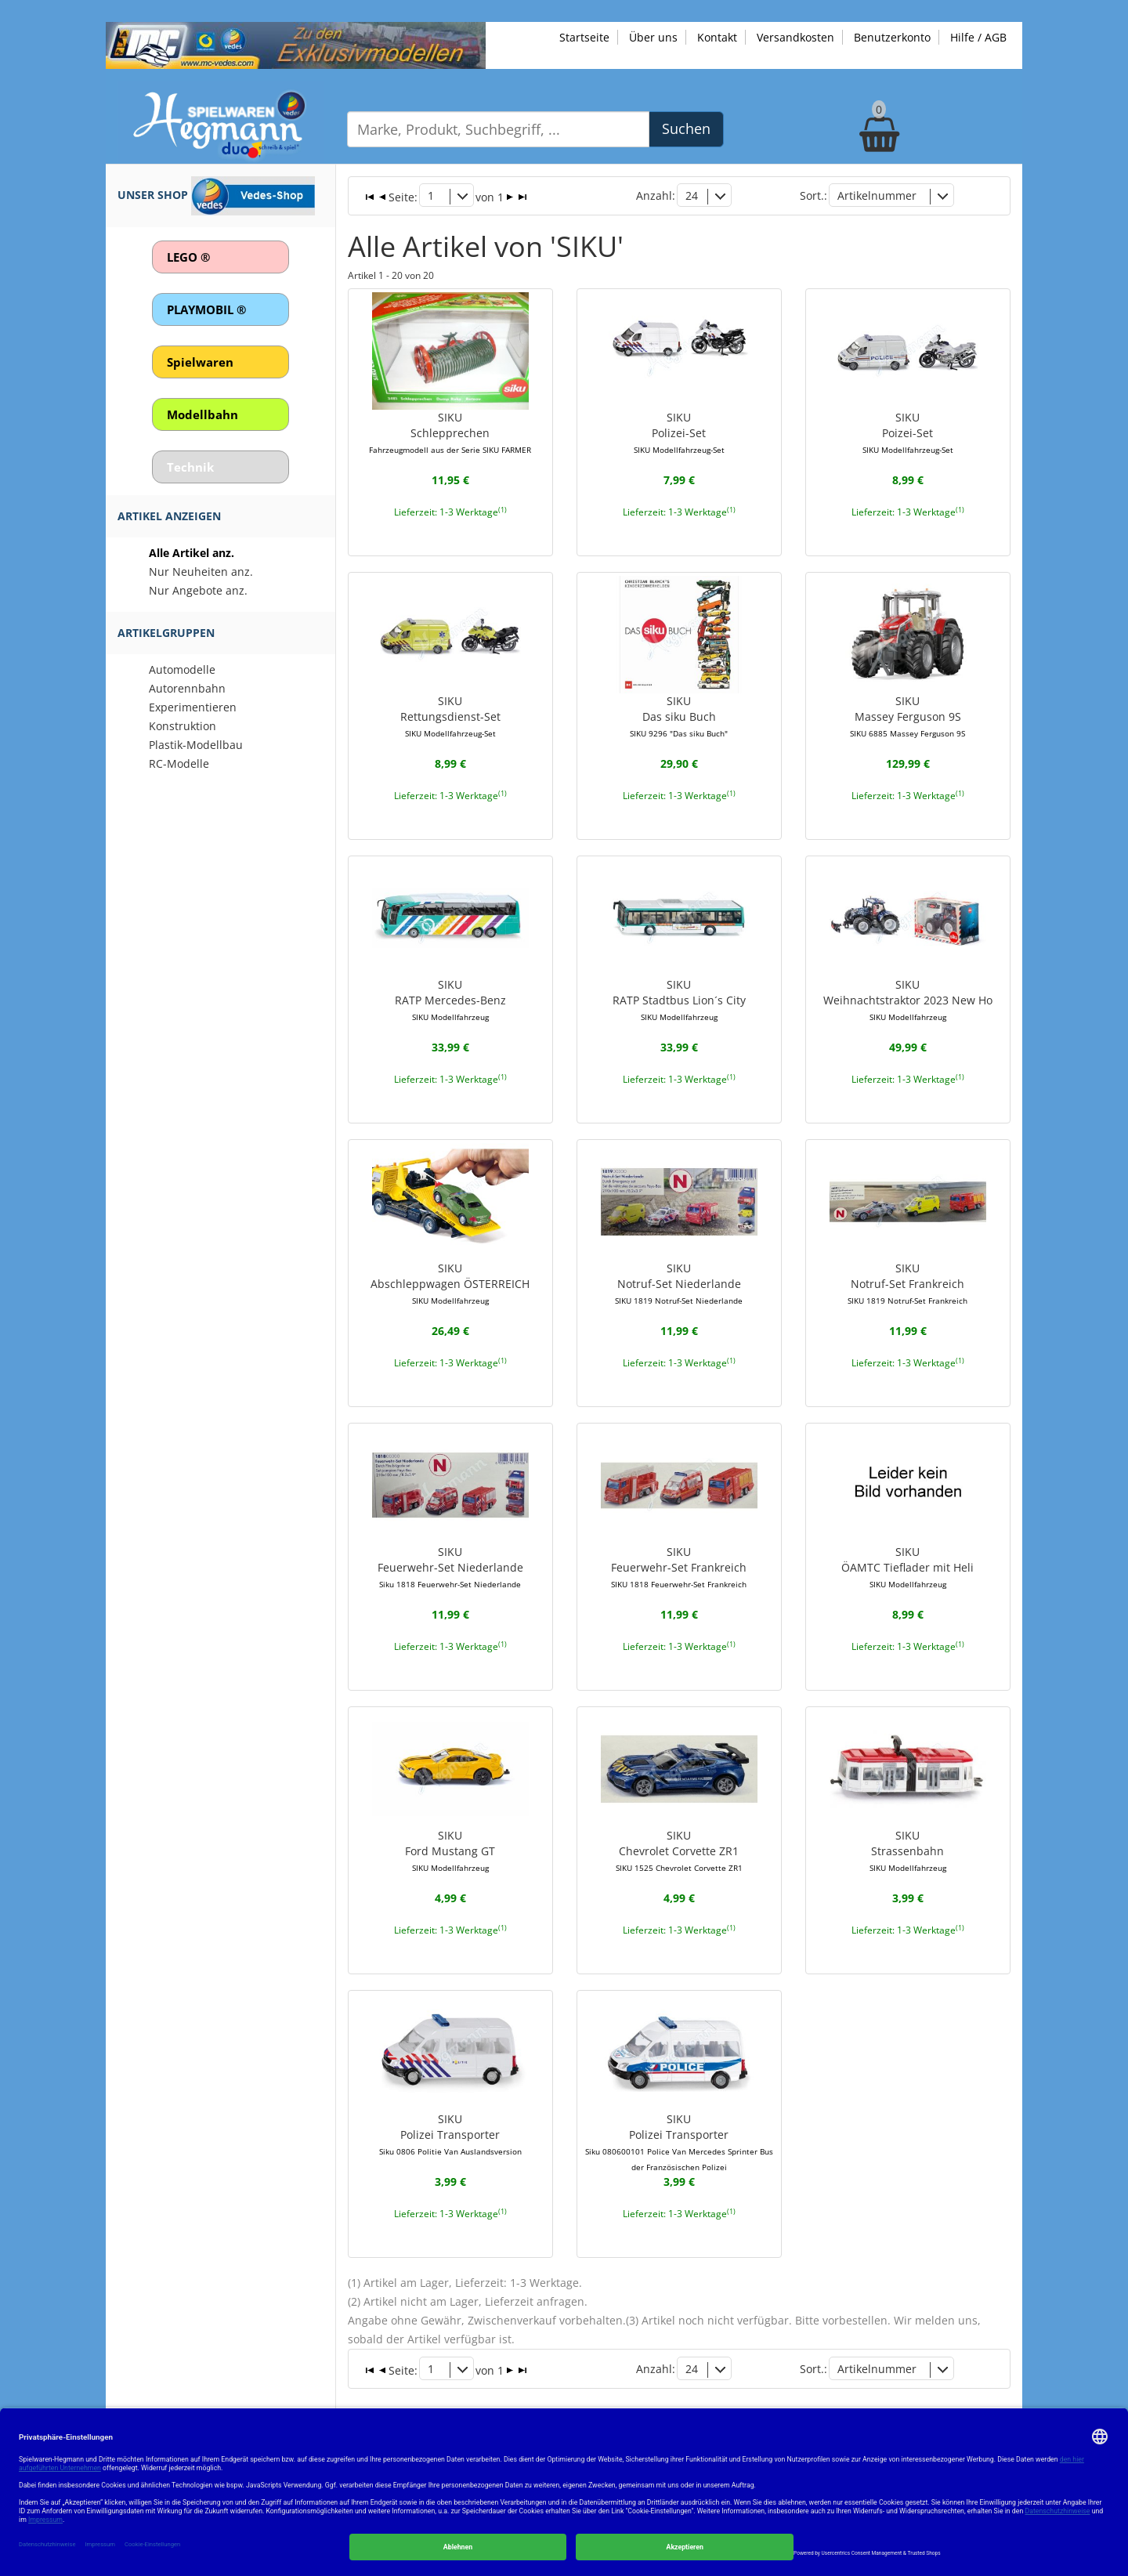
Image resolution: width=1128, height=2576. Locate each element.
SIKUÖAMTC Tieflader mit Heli (907, 1567)
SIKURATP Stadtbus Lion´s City (679, 999)
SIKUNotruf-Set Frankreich (907, 1283)
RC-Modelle (179, 763)
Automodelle (182, 669)
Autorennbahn (187, 688)
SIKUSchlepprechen (450, 432)
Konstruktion (182, 725)
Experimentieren (193, 707)
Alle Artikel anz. (191, 552)
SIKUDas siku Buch (679, 716)
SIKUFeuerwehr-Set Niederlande (450, 1567)
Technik (190, 467)
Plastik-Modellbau (196, 744)
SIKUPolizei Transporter (450, 2134)
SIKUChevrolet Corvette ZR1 (679, 1850)
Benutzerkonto (892, 37)
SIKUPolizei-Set (679, 432)
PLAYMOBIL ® (206, 309)
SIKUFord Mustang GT (450, 1850)
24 (691, 195)
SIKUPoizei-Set (907, 432)
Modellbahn (202, 414)
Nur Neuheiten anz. (201, 571)
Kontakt (717, 37)
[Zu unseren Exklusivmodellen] (296, 44)
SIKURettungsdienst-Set (450, 716)
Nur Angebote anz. (198, 590)
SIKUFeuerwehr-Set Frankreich (679, 1567)
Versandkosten (795, 37)
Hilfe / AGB (978, 37)
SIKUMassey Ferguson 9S (907, 716)
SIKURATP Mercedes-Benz (450, 999)
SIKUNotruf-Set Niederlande (679, 1283)
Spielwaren (200, 362)
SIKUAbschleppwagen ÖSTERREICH (450, 1283)
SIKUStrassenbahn (908, 1850)
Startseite (584, 37)
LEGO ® (188, 257)
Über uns (653, 37)
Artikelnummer (876, 195)
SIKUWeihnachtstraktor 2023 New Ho (907, 999)
